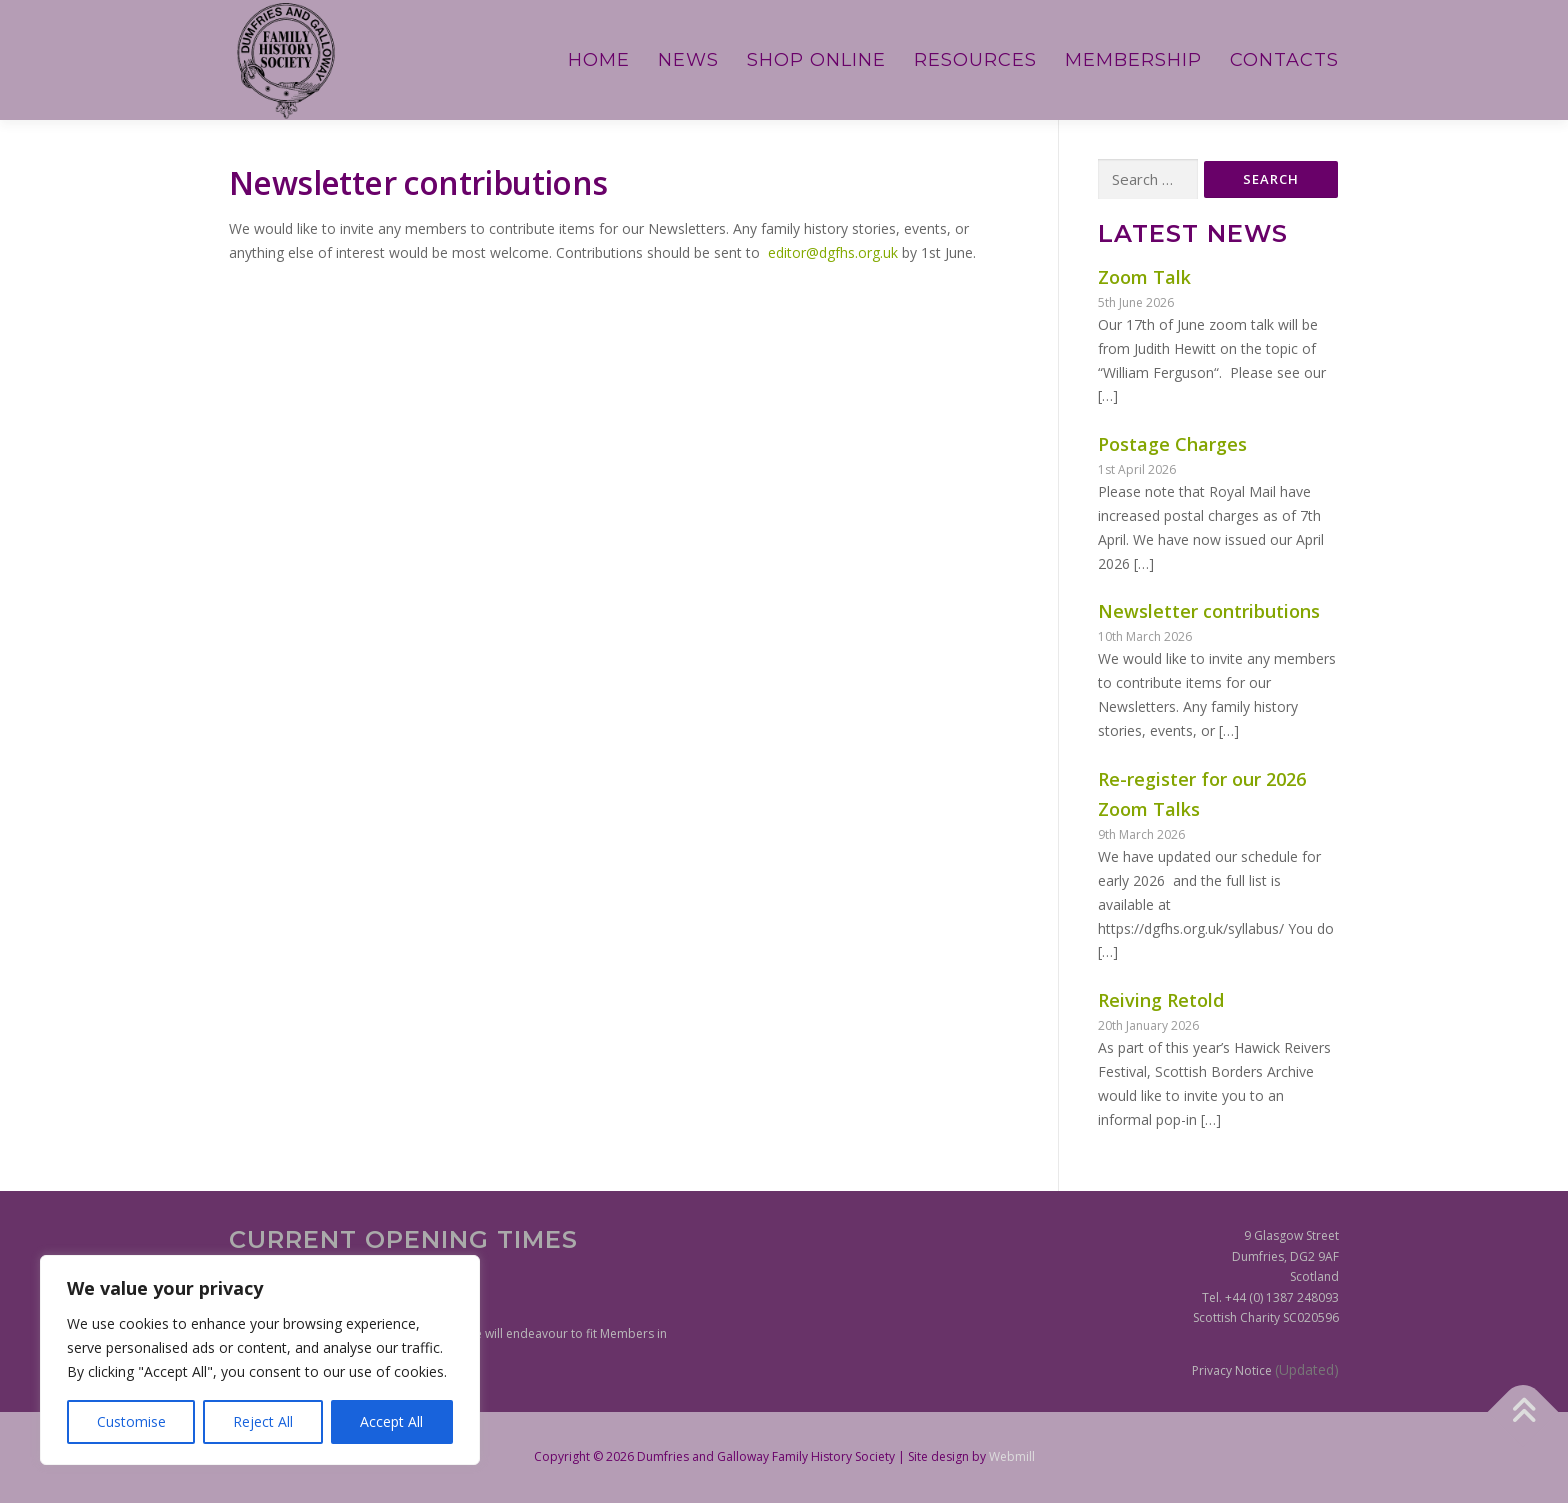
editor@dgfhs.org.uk (833, 252)
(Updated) (1307, 1371)
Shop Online (816, 60)
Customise (131, 1421)
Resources (975, 60)
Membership (1133, 60)
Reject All (263, 1421)
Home (599, 60)
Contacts (1284, 60)
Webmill (1012, 1458)
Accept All (391, 1421)
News (688, 60)
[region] (260, 1360)
